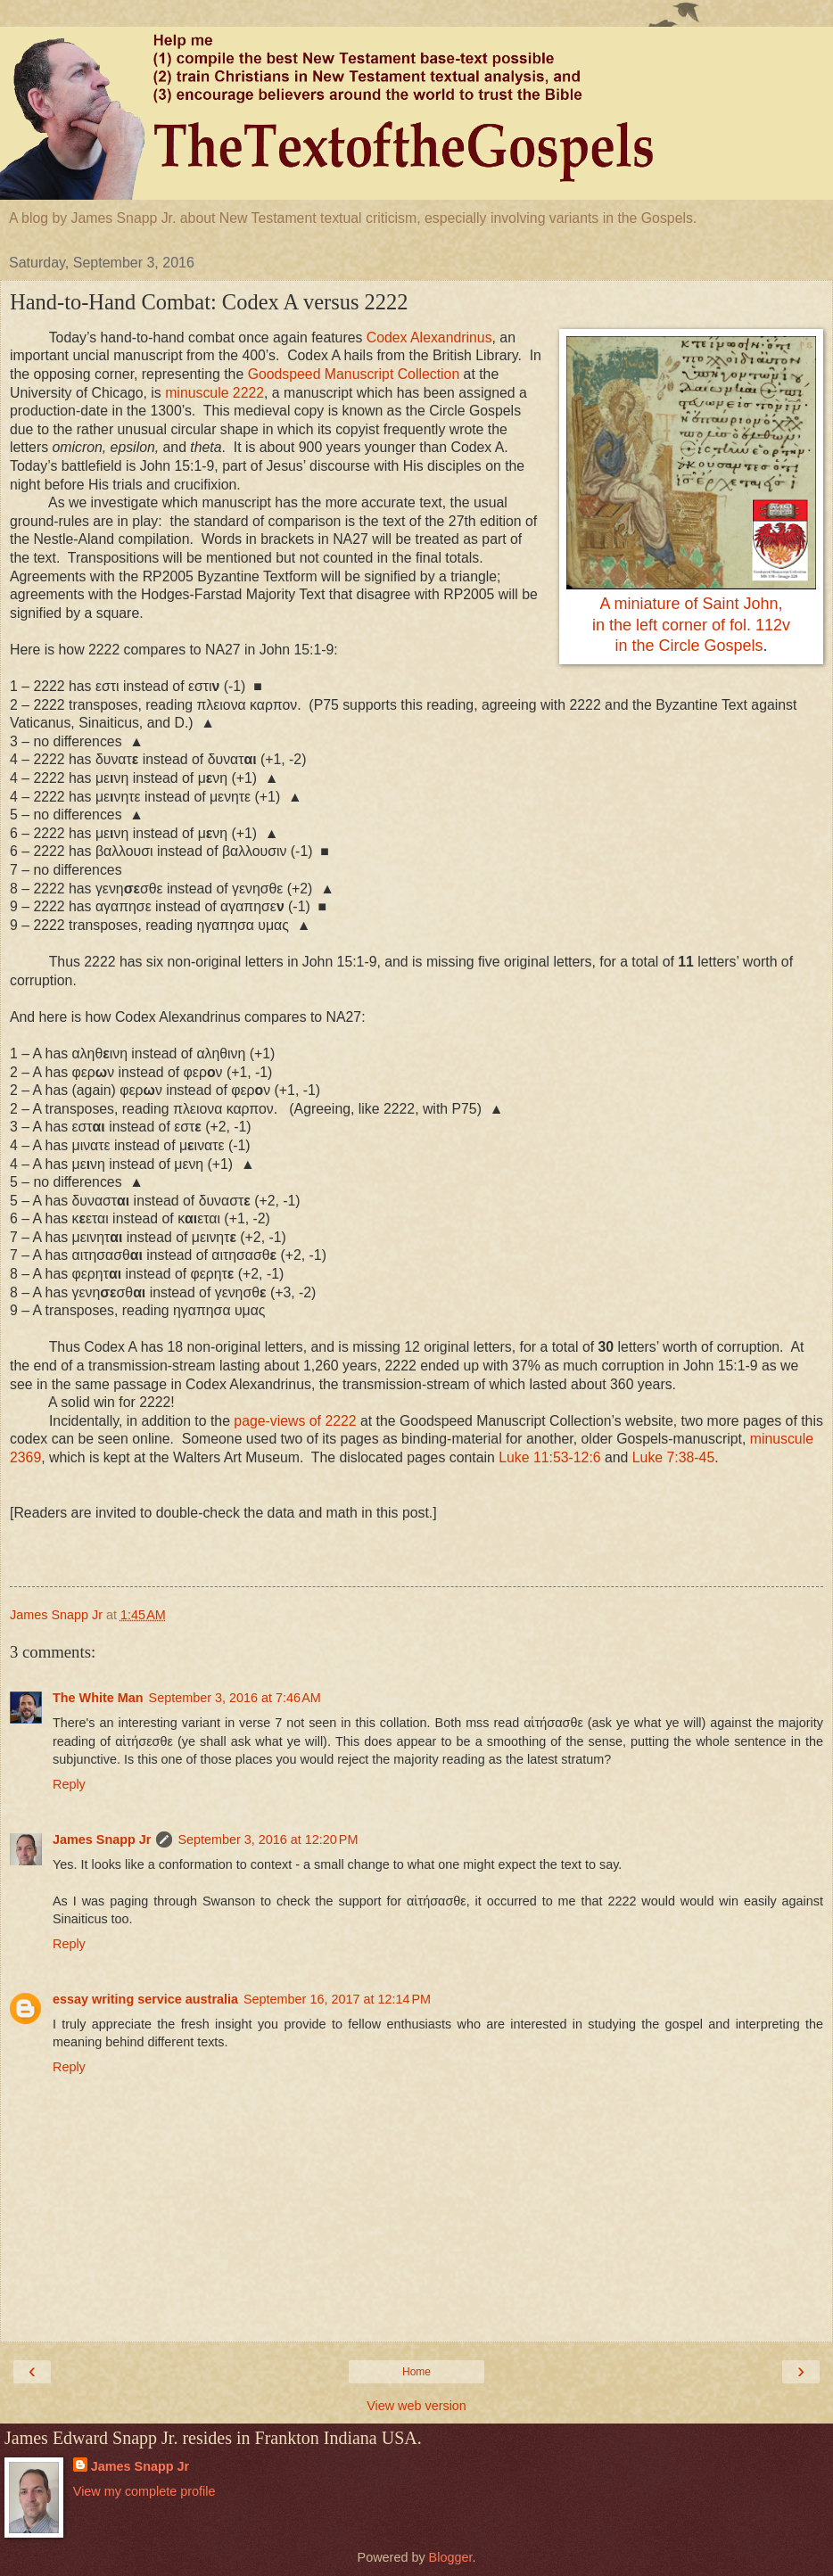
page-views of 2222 (295, 1420)
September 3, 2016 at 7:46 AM (235, 1698)
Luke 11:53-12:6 (549, 1457)
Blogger (451, 2557)
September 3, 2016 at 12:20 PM (267, 1839)
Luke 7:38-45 (673, 1457)
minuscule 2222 (214, 392)
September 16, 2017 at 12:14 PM (337, 1999)
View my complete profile (144, 2491)
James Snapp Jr (102, 1839)
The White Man (98, 1698)
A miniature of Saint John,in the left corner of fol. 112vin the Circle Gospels (691, 624)
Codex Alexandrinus (429, 337)
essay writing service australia (145, 1999)
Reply (69, 1784)
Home (416, 2372)
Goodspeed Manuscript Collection (354, 374)
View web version (416, 2406)
